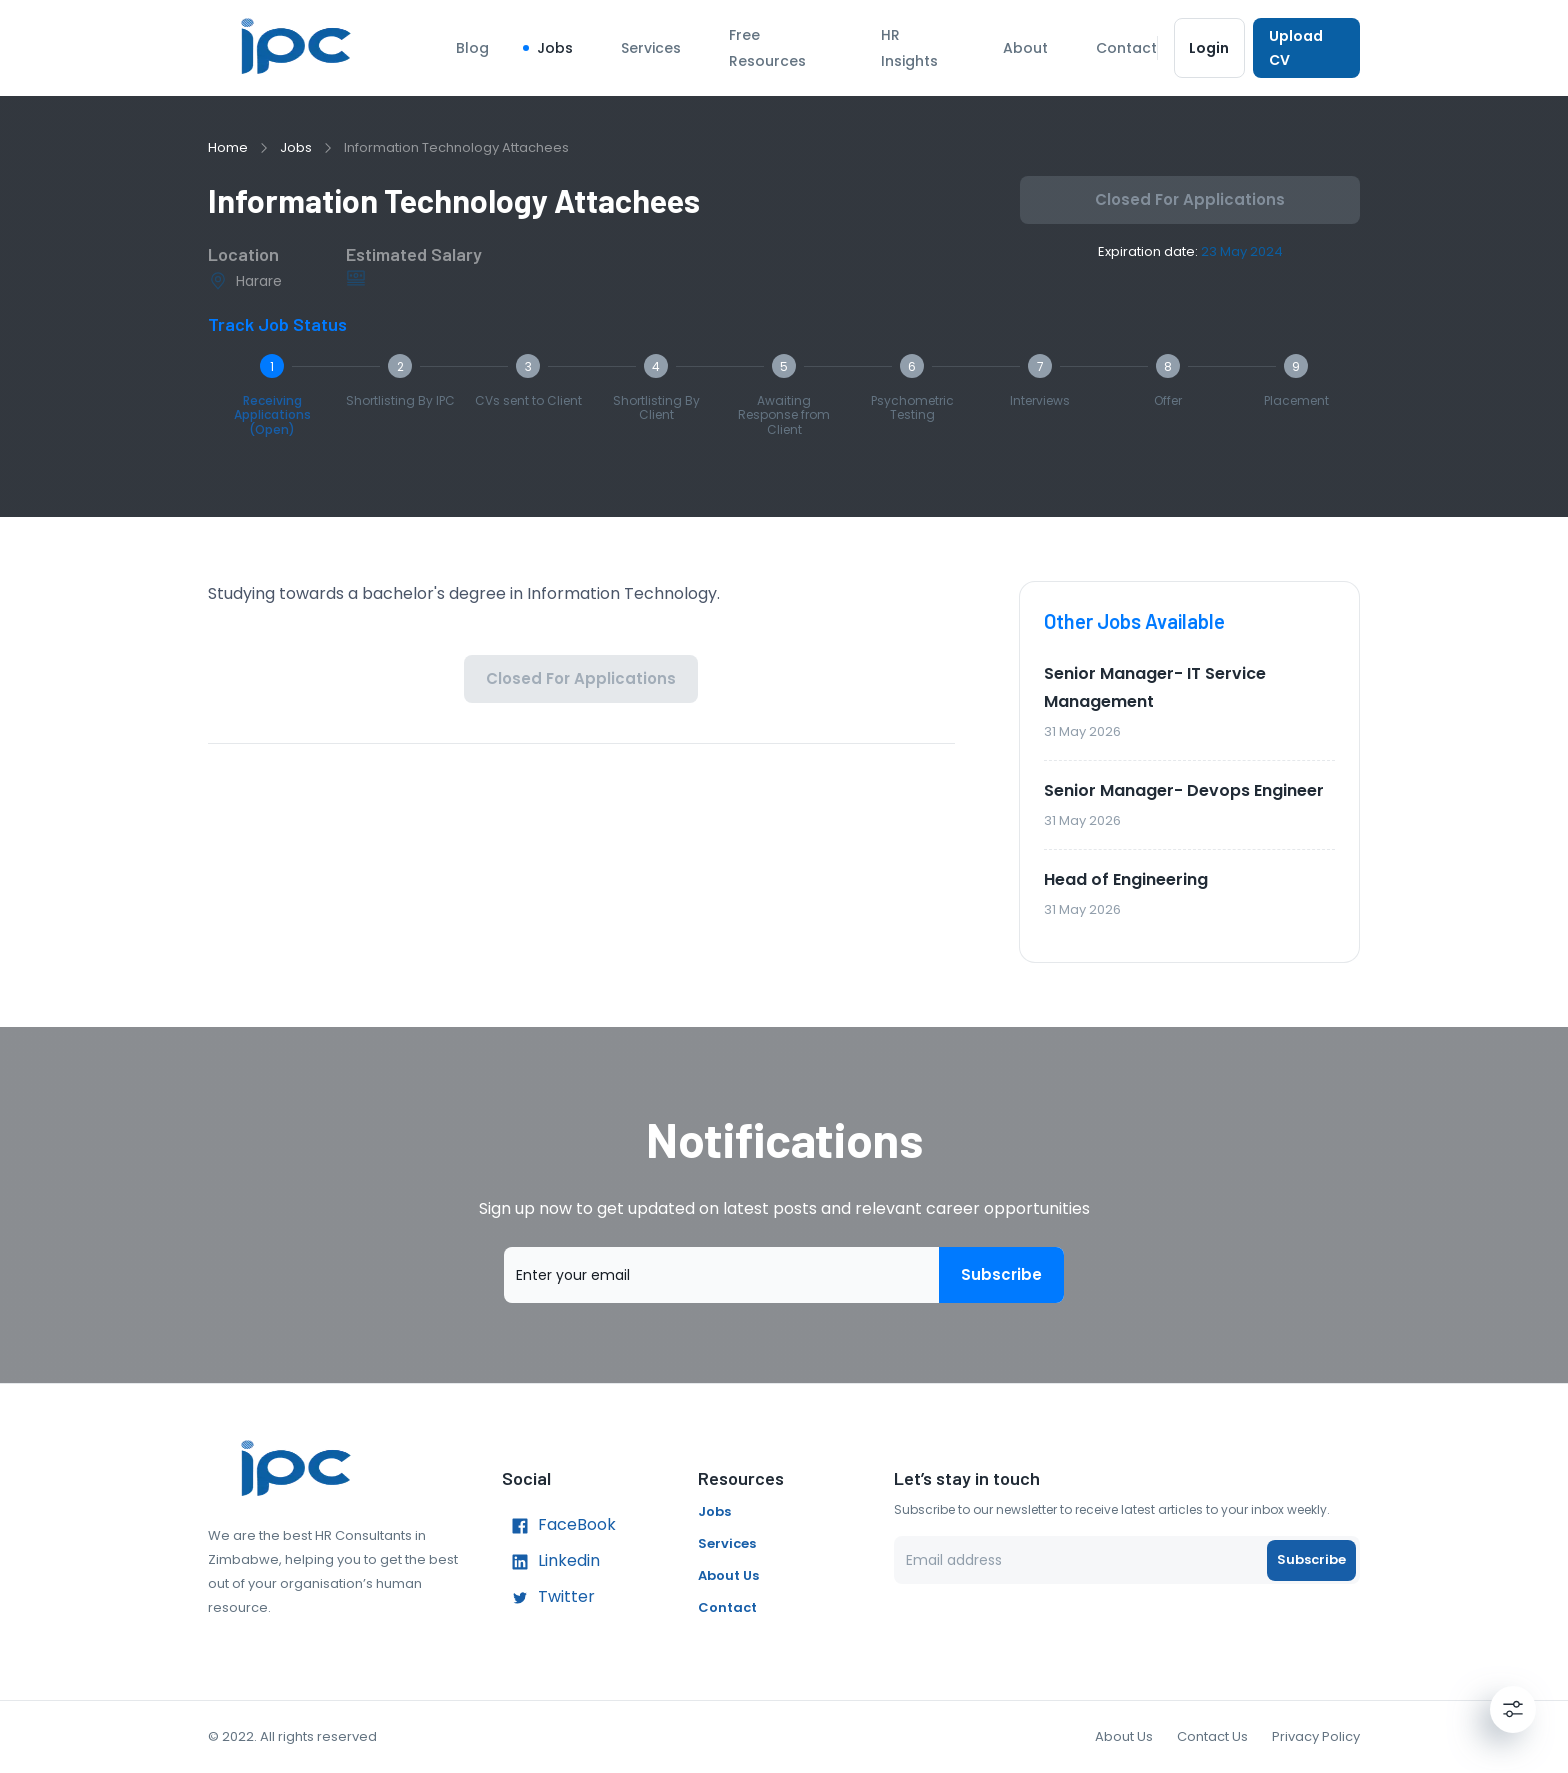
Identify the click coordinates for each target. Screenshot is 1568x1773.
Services (651, 48)
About (1025, 48)
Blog (472, 48)
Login (1209, 48)
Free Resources (767, 48)
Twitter (548, 1598)
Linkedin (551, 1562)
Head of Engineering (1126, 879)
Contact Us (1212, 1736)
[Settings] (1513, 1709)
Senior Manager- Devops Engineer (1184, 790)
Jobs (555, 48)
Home (228, 147)
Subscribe (1001, 1275)
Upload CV (1306, 48)
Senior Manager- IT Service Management (1155, 687)
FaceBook (559, 1526)
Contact (1126, 48)
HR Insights (909, 48)
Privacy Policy (1316, 1736)
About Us (728, 1575)
